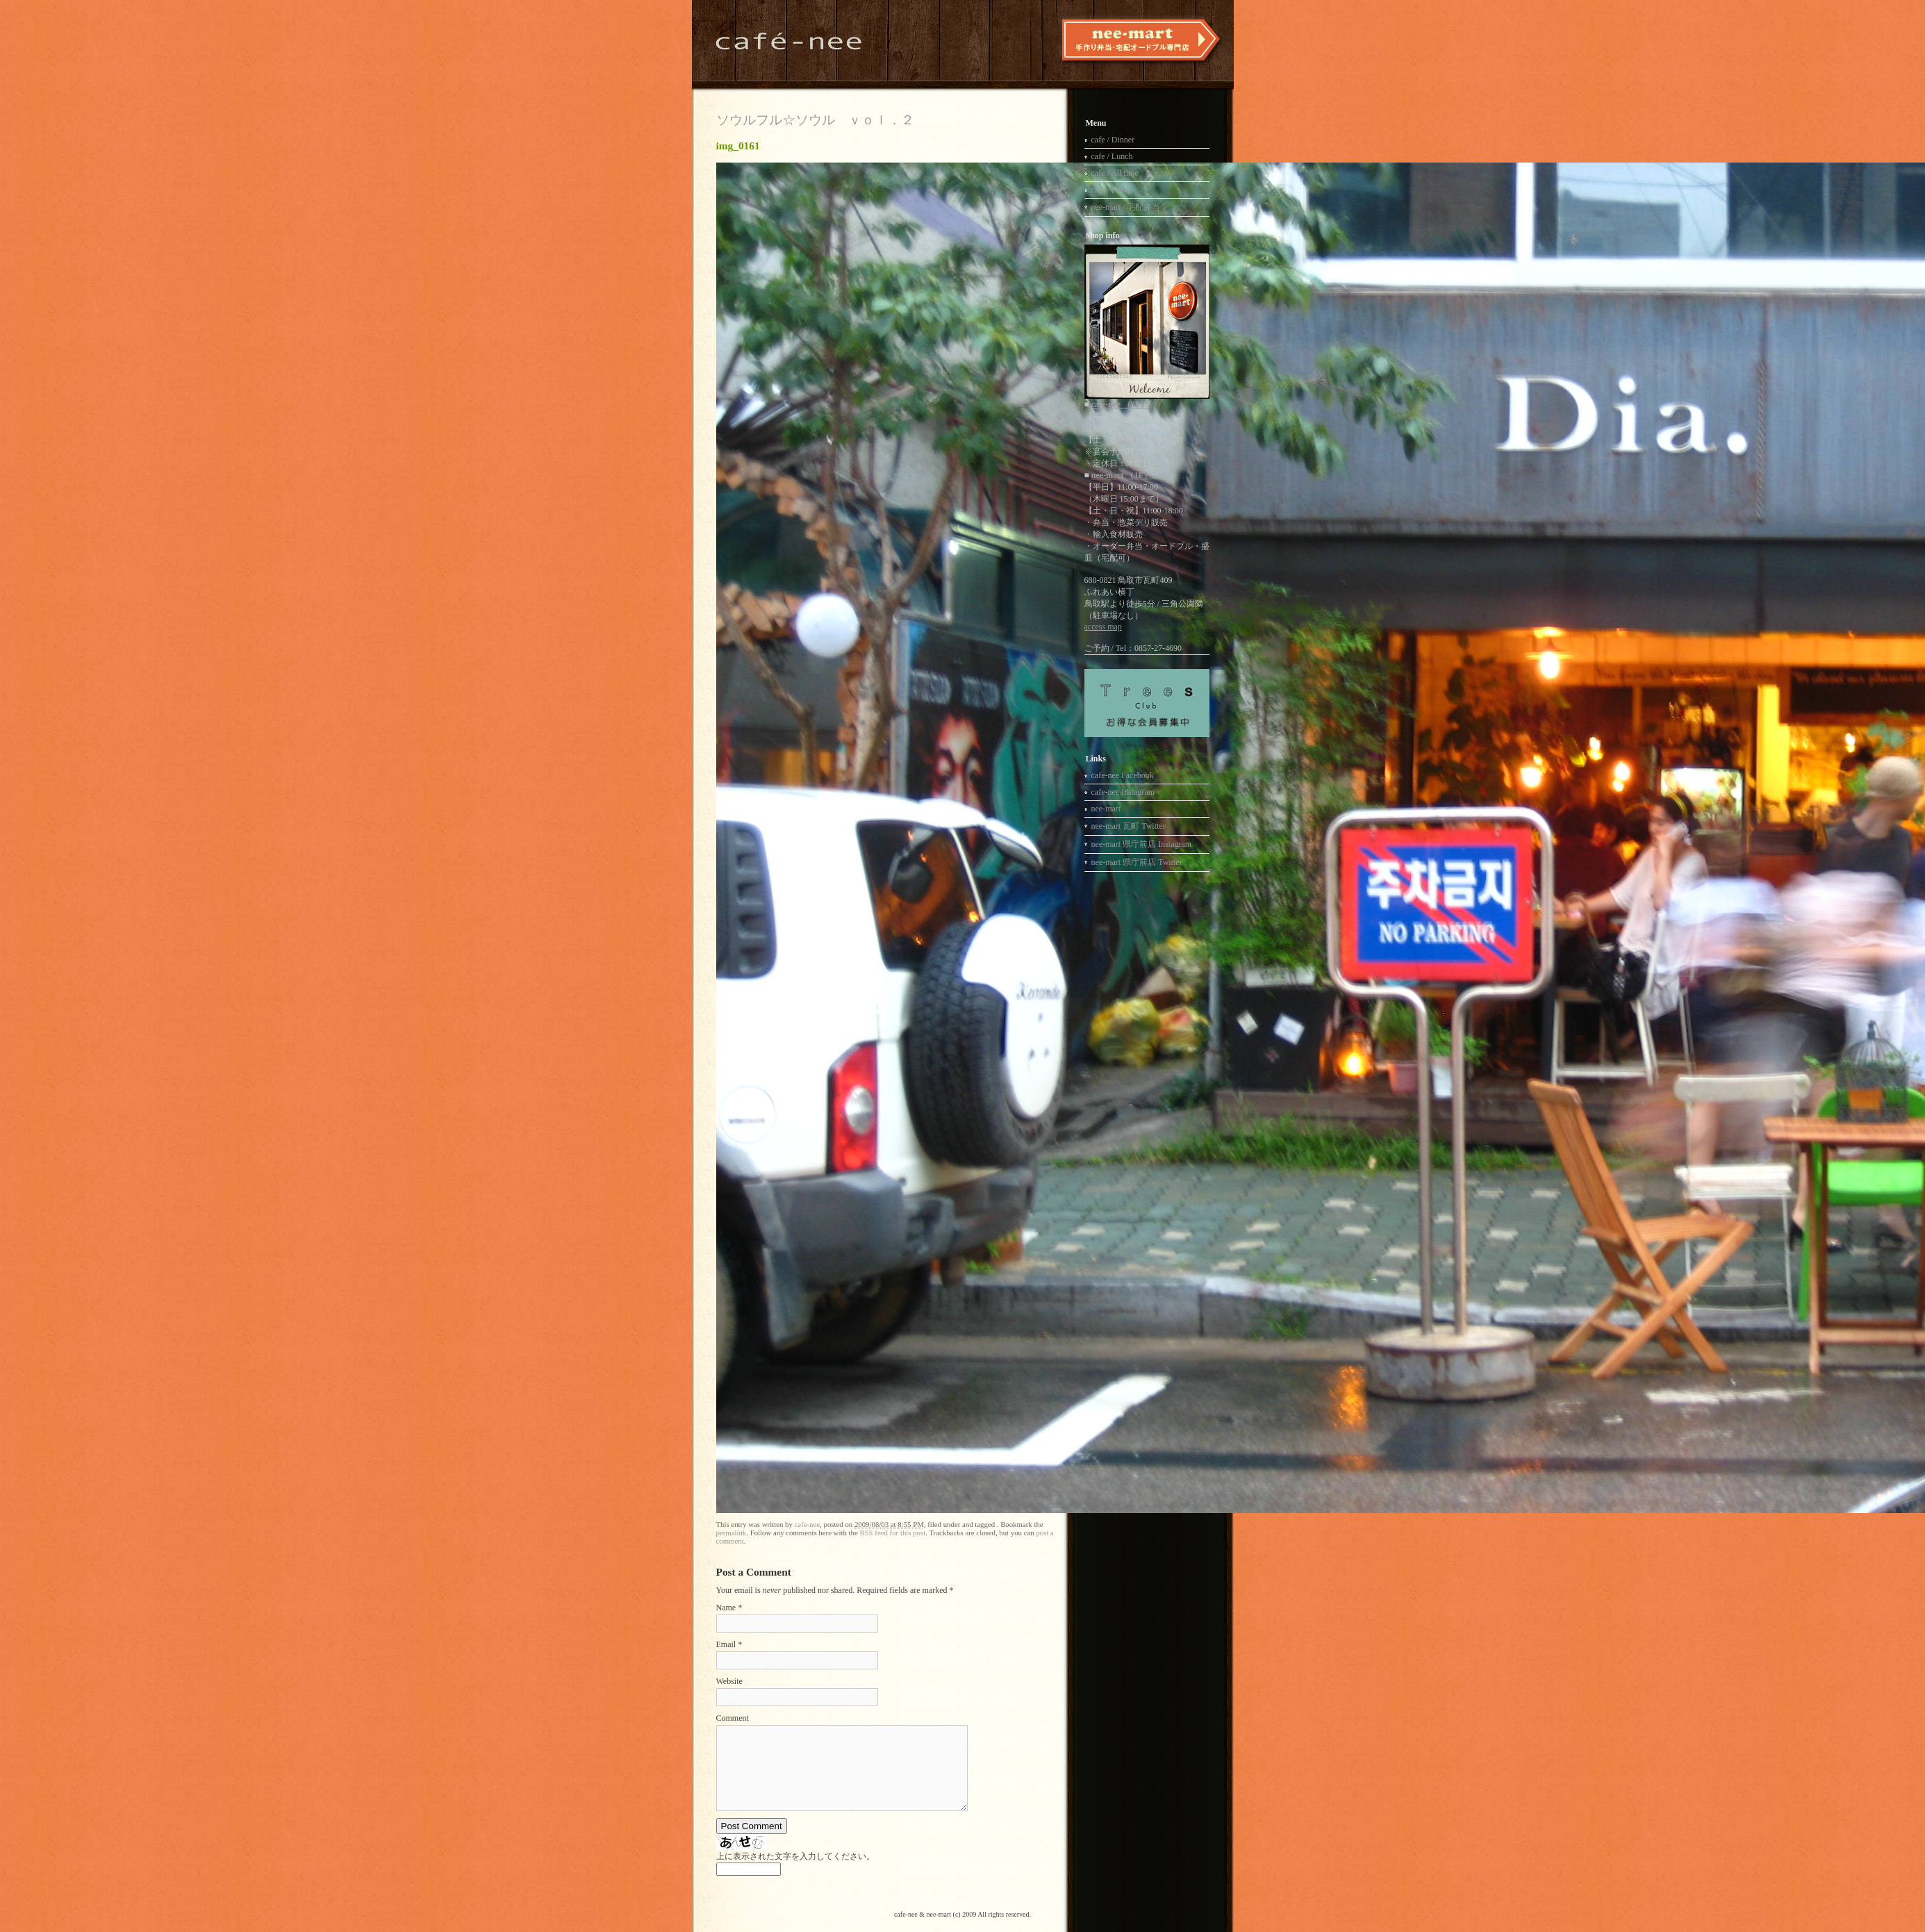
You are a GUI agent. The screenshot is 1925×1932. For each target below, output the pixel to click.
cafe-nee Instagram (1123, 792)
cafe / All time (1115, 173)
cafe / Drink (1111, 190)
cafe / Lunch (1112, 156)
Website (729, 1681)
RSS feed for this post (892, 1532)
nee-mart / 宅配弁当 (1126, 207)
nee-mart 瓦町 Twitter (1128, 826)
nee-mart (1106, 809)
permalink (731, 1532)
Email (726, 1644)
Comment (732, 1718)
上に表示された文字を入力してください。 (795, 1856)
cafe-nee (807, 1524)
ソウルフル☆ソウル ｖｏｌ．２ (815, 120)
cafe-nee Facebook (1122, 775)
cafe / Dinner (1113, 140)
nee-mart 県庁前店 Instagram (1141, 844)
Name (726, 1607)
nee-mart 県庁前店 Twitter (1136, 862)
